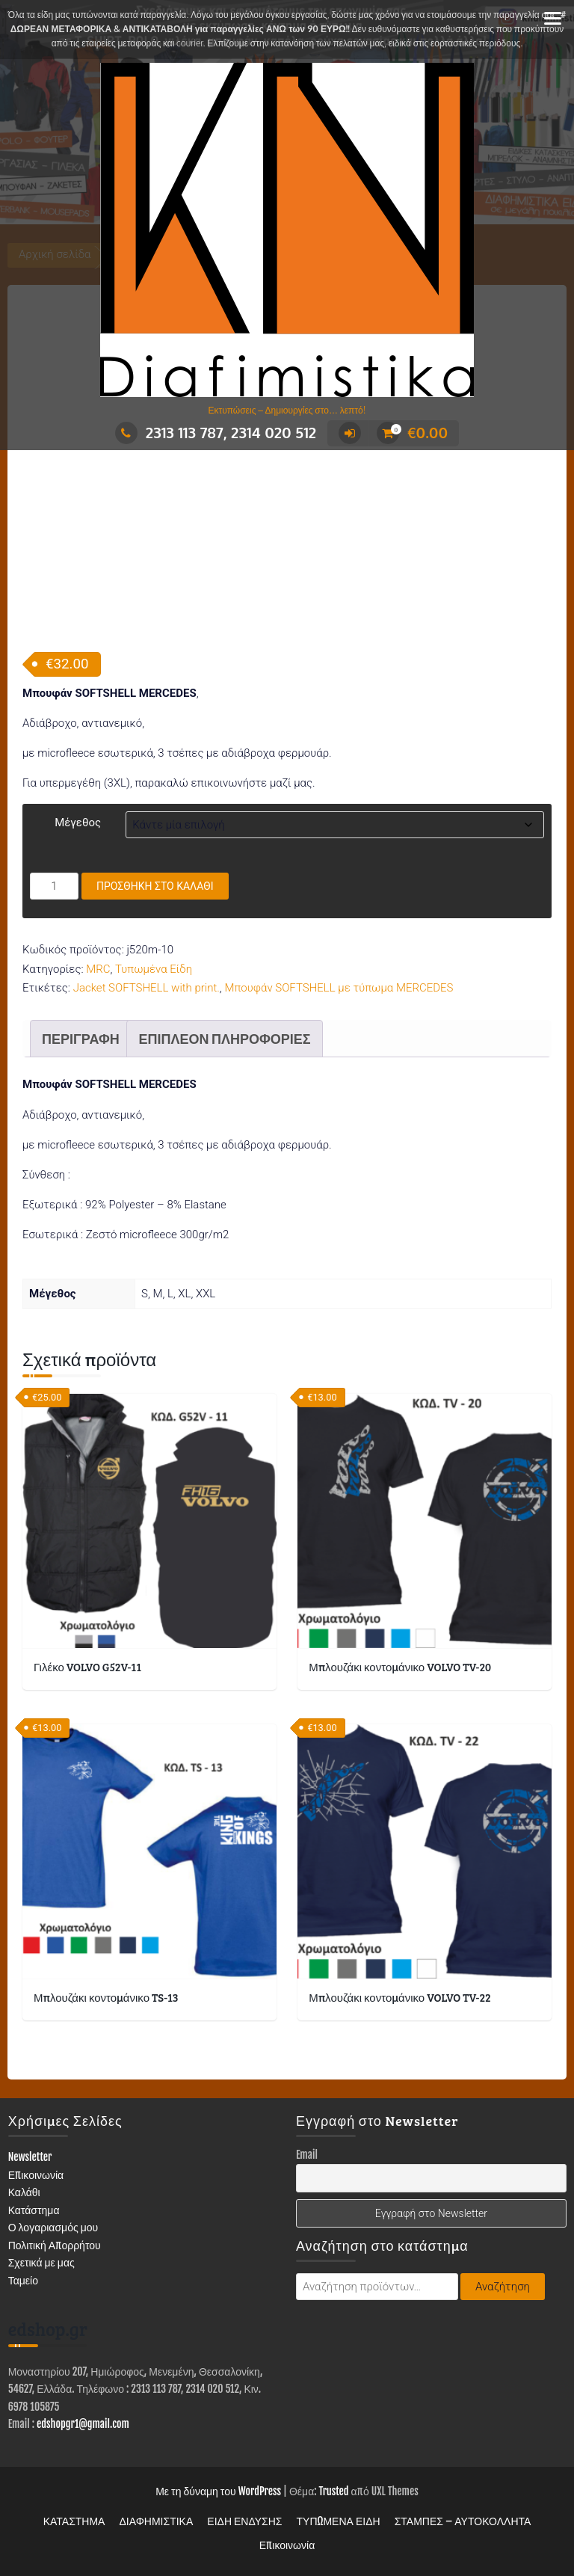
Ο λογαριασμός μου (53, 2227)
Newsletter (30, 2157)
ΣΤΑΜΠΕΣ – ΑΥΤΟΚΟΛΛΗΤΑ (463, 2521)
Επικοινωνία (36, 2174)
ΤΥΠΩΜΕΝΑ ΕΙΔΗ (338, 2521)
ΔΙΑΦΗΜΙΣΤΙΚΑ (156, 2521)
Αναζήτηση (502, 2286)
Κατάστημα (34, 2210)
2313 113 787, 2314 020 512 (215, 432)
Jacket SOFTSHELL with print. (146, 988)
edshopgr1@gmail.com (83, 2423)
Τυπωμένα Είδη (153, 969)
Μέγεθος (78, 822)
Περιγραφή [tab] (81, 1039)
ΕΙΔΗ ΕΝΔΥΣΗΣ (244, 2521)
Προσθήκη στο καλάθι (155, 886)
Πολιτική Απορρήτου (54, 2245)
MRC (98, 969)
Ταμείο (23, 2280)
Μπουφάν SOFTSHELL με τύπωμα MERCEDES (338, 988)
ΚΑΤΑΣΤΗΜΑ (74, 2521)
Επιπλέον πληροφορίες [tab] (224, 1039)
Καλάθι (24, 2192)
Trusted (334, 2491)
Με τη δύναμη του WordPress (218, 2491)
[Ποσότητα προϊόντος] (54, 886)
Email (307, 2154)
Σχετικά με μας (41, 2262)
